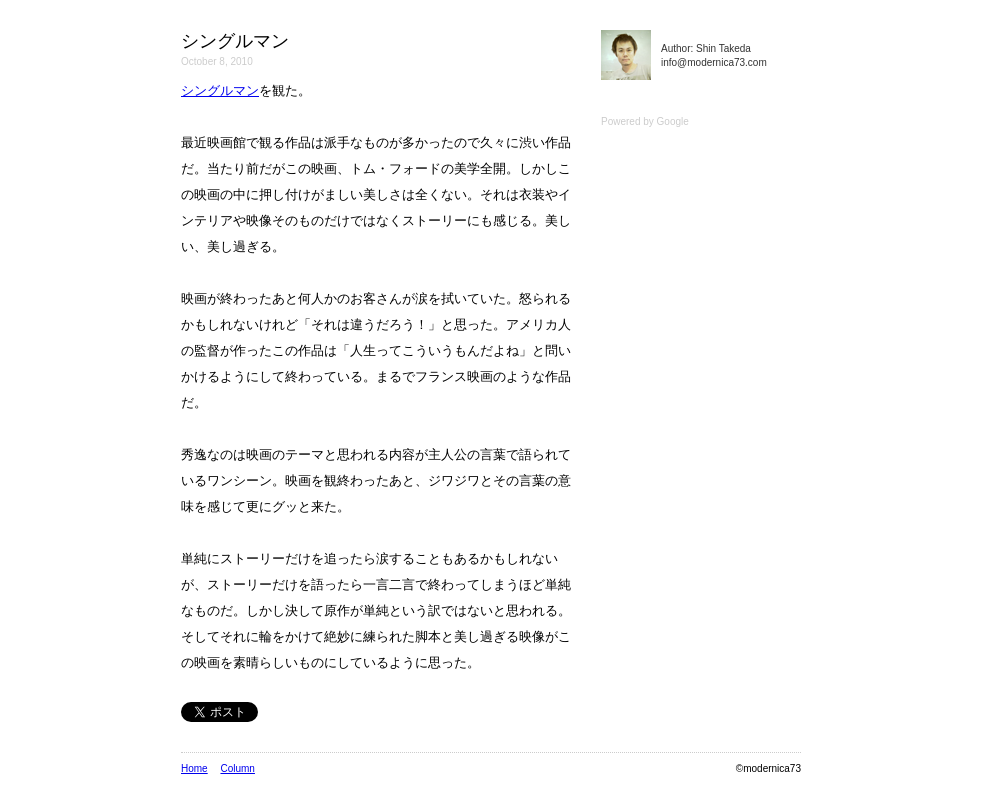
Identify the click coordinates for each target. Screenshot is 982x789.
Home (194, 768)
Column (237, 768)
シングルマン (220, 90)
